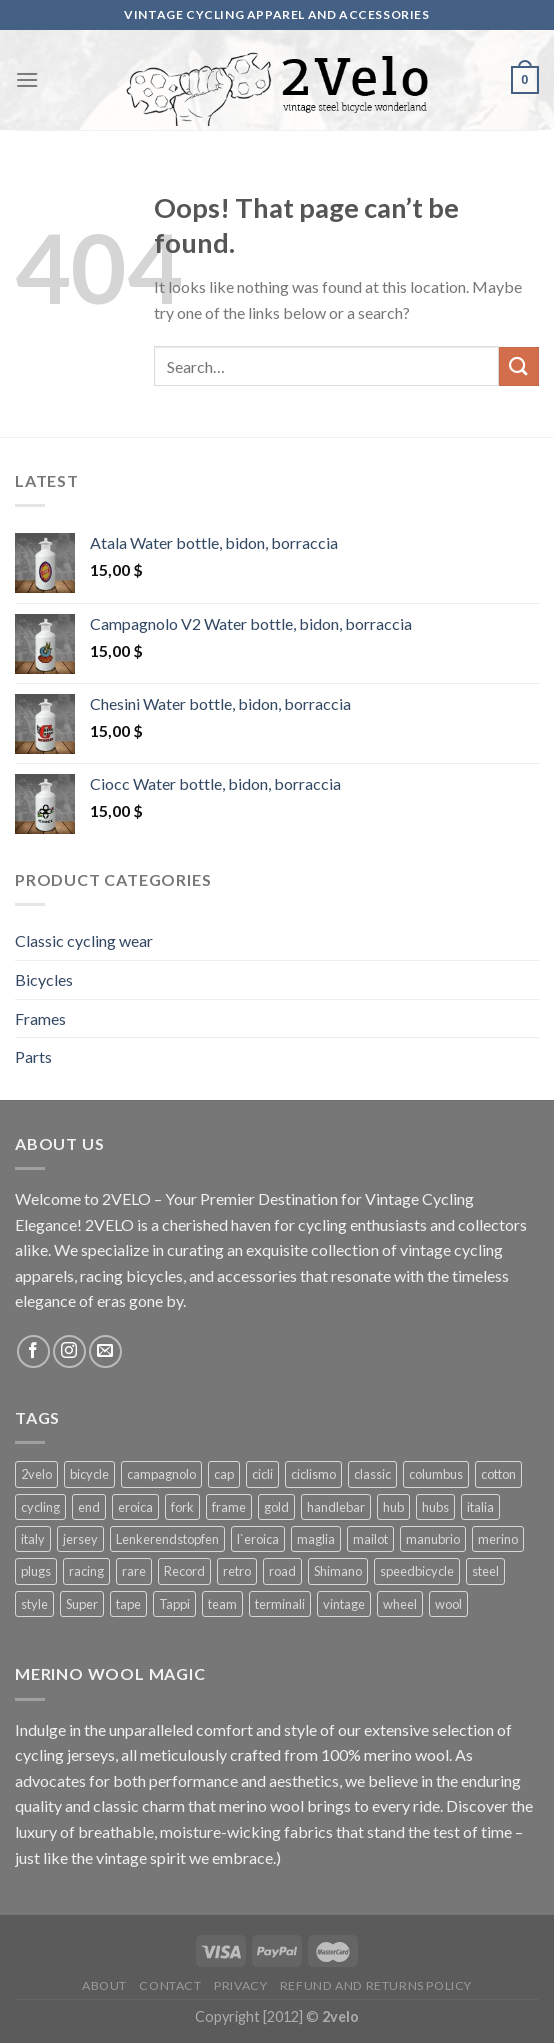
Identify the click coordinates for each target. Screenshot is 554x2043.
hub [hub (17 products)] (393, 1507)
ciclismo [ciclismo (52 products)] (313, 1474)
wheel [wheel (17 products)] (400, 1604)
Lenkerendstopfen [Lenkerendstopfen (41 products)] (167, 1539)
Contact (170, 1985)
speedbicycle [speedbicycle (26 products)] (417, 1571)
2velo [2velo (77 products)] (36, 1474)
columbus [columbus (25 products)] (436, 1474)
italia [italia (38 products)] (480, 1507)
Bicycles (44, 979)
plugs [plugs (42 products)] (36, 1571)
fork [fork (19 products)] (182, 1507)
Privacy (240, 1985)
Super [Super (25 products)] (82, 1604)
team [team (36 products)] (222, 1604)
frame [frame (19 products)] (229, 1507)
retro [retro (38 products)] (237, 1571)
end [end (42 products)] (89, 1507)
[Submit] (519, 366)
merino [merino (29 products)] (498, 1539)
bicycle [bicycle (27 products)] (89, 1474)
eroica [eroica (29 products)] (135, 1507)
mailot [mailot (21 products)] (370, 1539)
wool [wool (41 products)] (448, 1604)
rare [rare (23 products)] (134, 1571)
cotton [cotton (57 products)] (498, 1474)
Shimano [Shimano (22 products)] (338, 1571)
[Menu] (27, 79)
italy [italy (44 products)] (33, 1539)
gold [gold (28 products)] (276, 1507)
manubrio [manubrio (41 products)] (433, 1539)
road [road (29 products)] (282, 1571)
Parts (33, 1056)
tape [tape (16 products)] (128, 1604)
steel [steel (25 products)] (485, 1571)
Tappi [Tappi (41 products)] (174, 1604)
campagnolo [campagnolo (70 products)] (161, 1474)
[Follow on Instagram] (69, 1351)
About (104, 1985)
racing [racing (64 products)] (86, 1571)
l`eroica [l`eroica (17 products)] (258, 1539)
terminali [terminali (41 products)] (280, 1604)
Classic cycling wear (84, 940)
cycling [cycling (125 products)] (40, 1507)
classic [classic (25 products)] (372, 1474)
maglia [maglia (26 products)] (316, 1539)
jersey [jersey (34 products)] (80, 1539)
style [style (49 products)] (34, 1604)
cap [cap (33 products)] (224, 1474)
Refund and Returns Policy (376, 1985)
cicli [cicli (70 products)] (262, 1474)
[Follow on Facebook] (33, 1351)
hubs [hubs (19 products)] (435, 1507)
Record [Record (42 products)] (184, 1571)
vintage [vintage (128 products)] (344, 1604)
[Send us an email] (105, 1351)
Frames (40, 1018)
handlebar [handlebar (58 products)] (336, 1507)
